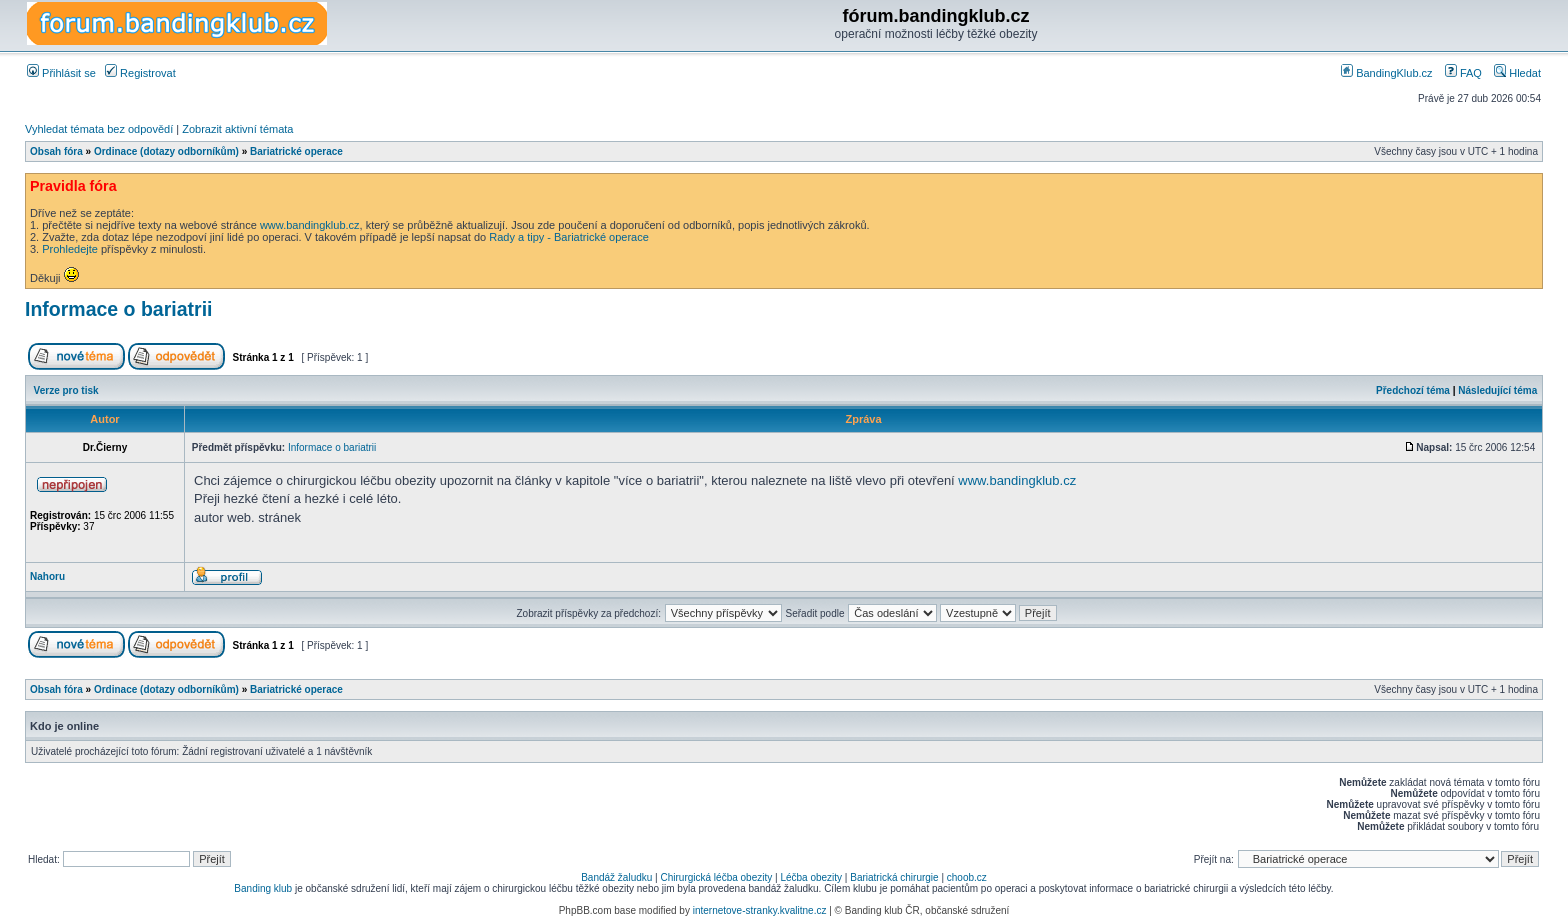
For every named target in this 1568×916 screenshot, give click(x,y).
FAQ (1463, 73)
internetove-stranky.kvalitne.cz (760, 910)
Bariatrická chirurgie (894, 877)
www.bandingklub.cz (310, 225)
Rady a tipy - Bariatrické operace (569, 237)
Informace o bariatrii (118, 309)
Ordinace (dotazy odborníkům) (166, 151)
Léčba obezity (811, 877)
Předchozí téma (1413, 390)
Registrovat (140, 73)
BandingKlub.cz (1387, 73)
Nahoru (47, 576)
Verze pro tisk (66, 390)
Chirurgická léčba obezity (717, 877)
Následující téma (1497, 390)
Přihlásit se (61, 73)
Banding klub (263, 888)
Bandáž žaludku (616, 877)
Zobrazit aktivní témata (237, 129)
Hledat (1517, 73)
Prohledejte (70, 249)
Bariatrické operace (296, 151)
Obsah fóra (56, 151)
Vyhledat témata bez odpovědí (99, 129)
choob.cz (967, 877)
